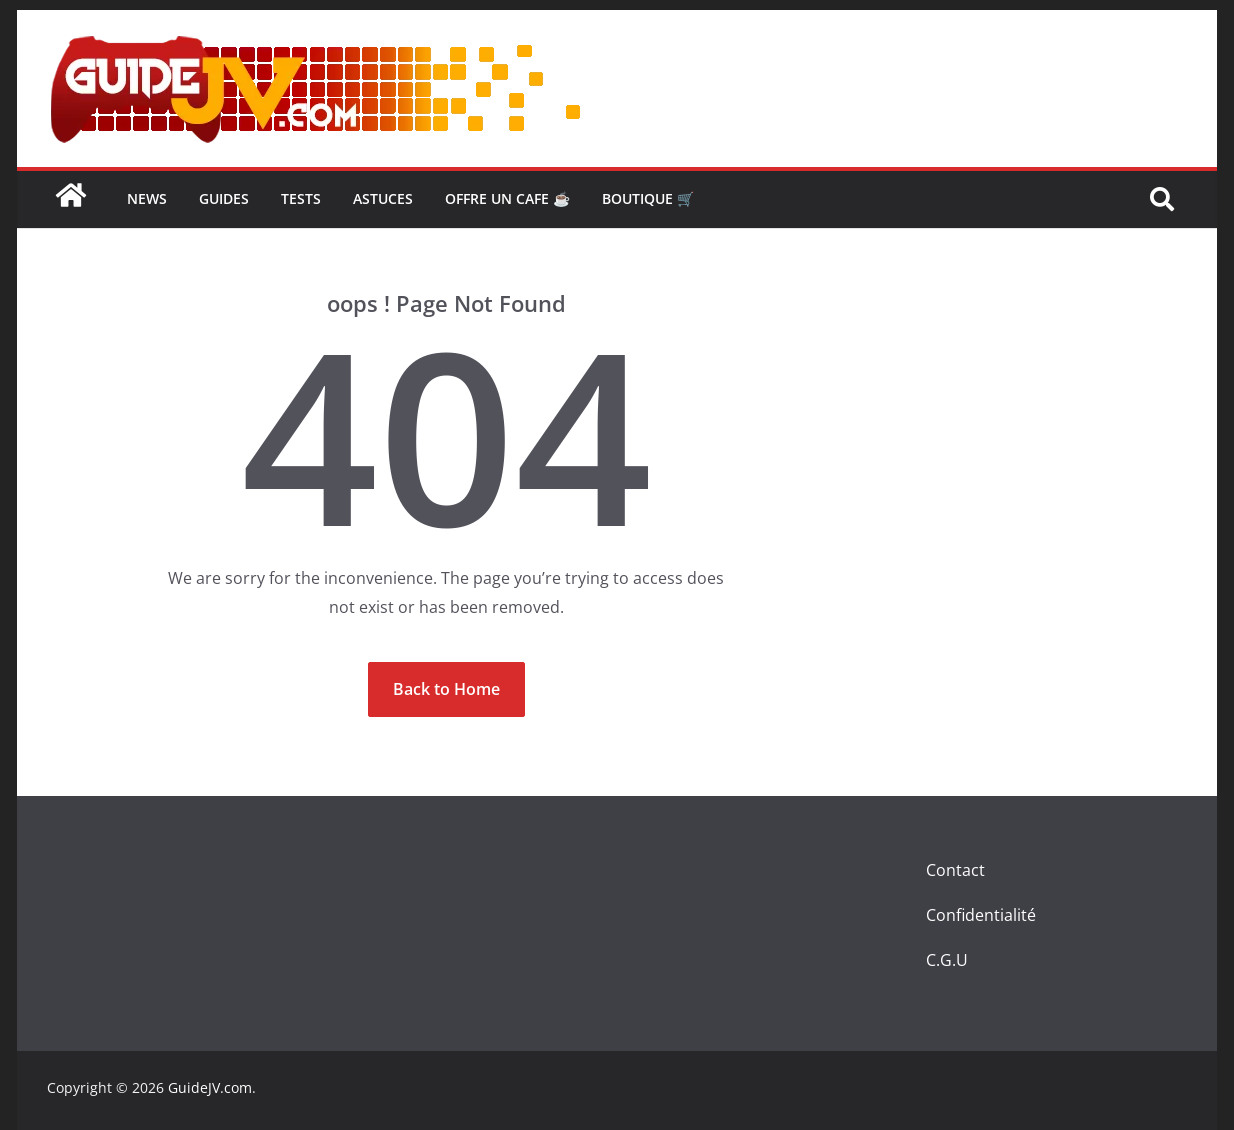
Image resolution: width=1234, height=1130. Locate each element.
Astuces (383, 198)
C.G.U (947, 960)
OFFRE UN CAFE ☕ (507, 198)
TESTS (301, 198)
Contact (955, 870)
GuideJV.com (210, 1087)
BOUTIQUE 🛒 (648, 198)
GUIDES (224, 198)
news (147, 198)
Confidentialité (981, 915)
